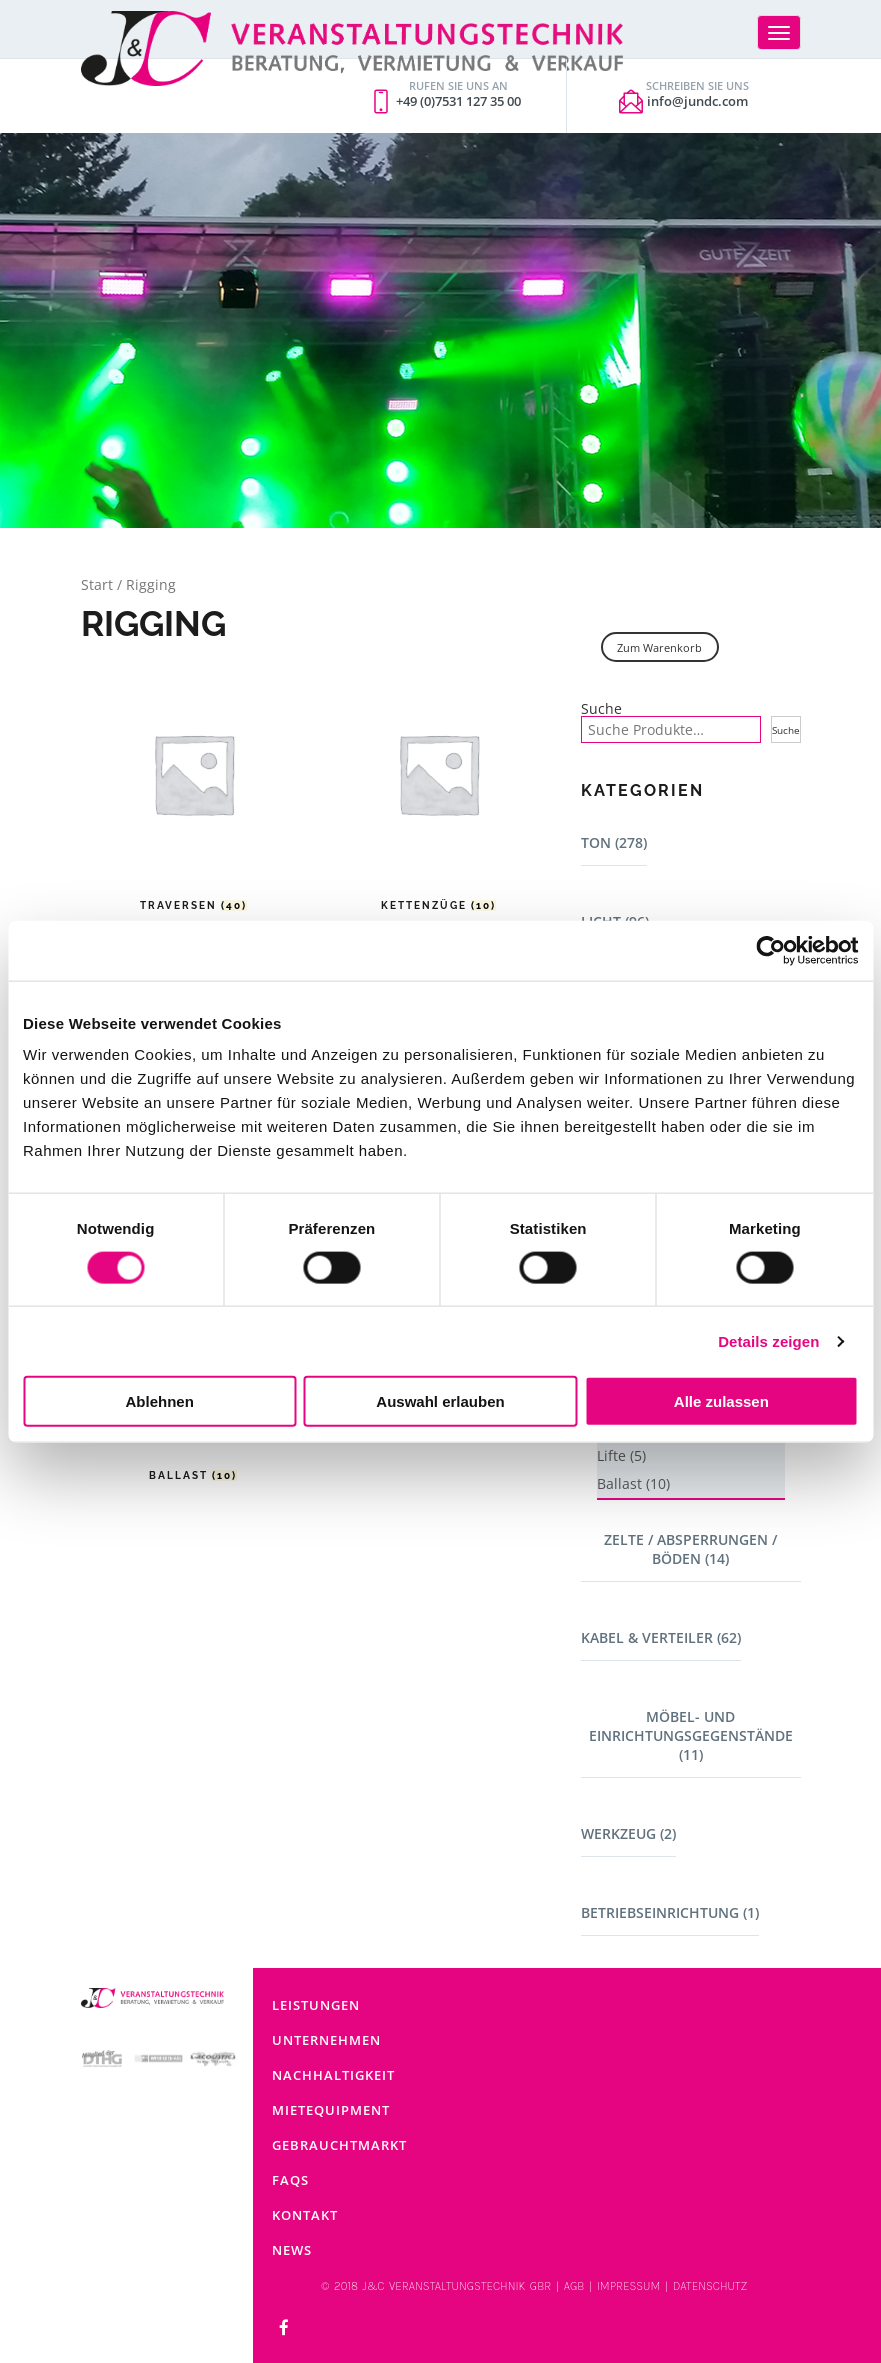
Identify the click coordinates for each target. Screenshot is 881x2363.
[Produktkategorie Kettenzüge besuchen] (438, 788)
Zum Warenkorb (659, 647)
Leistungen (316, 2005)
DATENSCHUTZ (710, 2286)
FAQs (290, 2180)
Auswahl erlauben (440, 1401)
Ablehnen (160, 1401)
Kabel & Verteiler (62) (661, 1637)
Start (97, 584)
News (292, 2250)
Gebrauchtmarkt (339, 2145)
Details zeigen (768, 1340)
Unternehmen (326, 2040)
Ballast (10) (633, 1483)
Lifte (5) (621, 1455)
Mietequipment (331, 2110)
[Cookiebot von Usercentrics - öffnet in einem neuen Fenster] (770, 950)
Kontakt (305, 2215)
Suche (601, 709)
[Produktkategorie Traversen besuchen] (193, 788)
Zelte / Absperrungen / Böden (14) (690, 1549)
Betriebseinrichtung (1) (670, 1912)
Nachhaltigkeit (333, 2075)
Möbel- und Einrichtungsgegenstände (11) (691, 1735)
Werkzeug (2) (628, 1833)
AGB (574, 2286)
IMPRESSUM (629, 2286)
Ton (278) (614, 842)
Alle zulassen (721, 1401)
